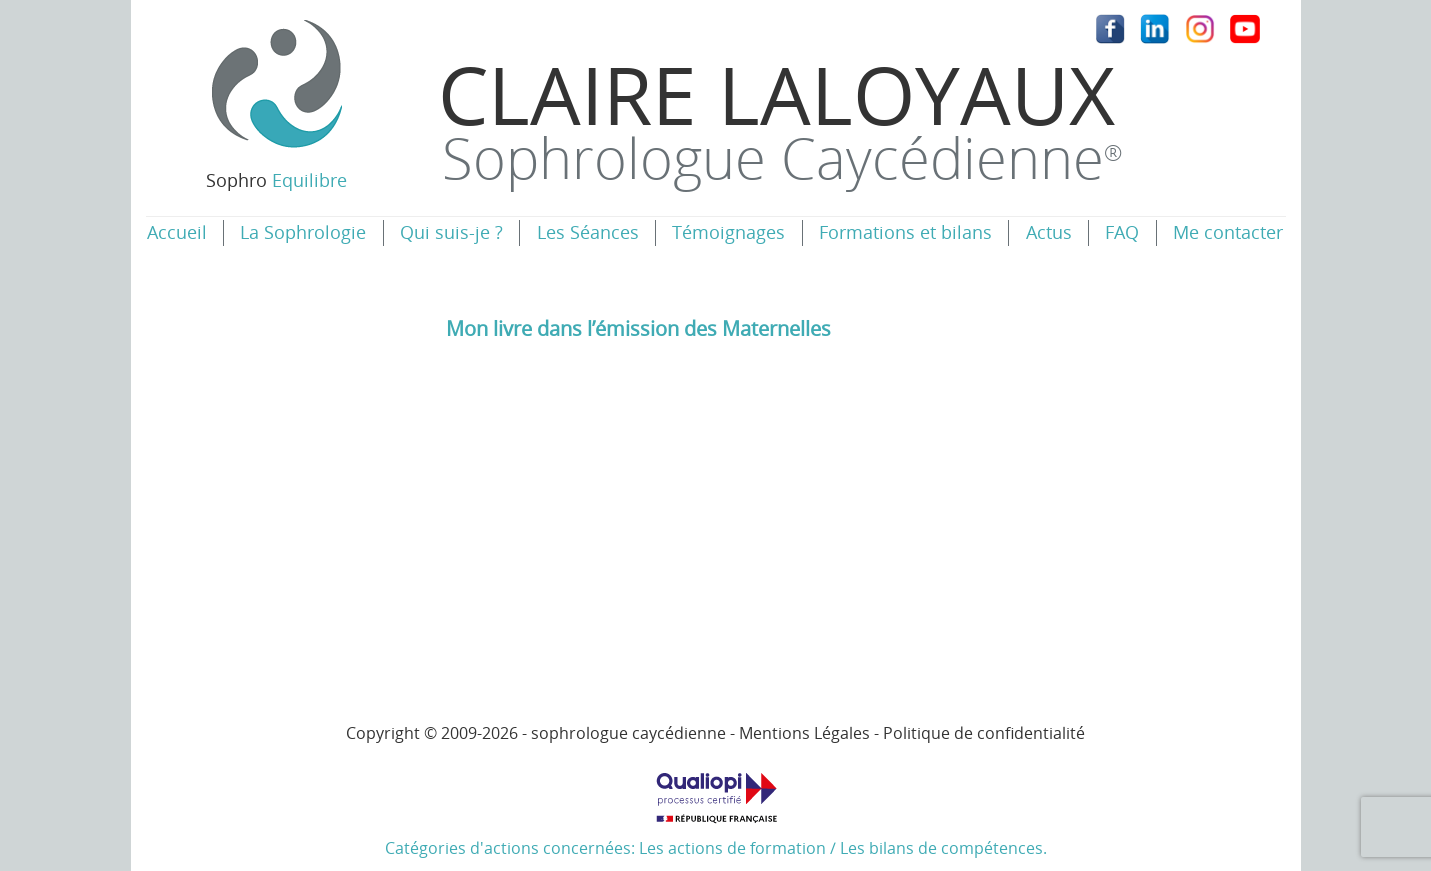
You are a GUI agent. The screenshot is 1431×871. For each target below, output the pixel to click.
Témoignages (728, 232)
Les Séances (588, 232)
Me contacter (1228, 232)
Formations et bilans (905, 232)
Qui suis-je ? (451, 232)
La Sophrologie (303, 232)
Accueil (177, 232)
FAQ (1122, 232)
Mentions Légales (804, 733)
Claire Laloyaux (780, 117)
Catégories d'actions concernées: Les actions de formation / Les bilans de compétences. (716, 807)
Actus (1049, 232)
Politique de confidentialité (984, 733)
